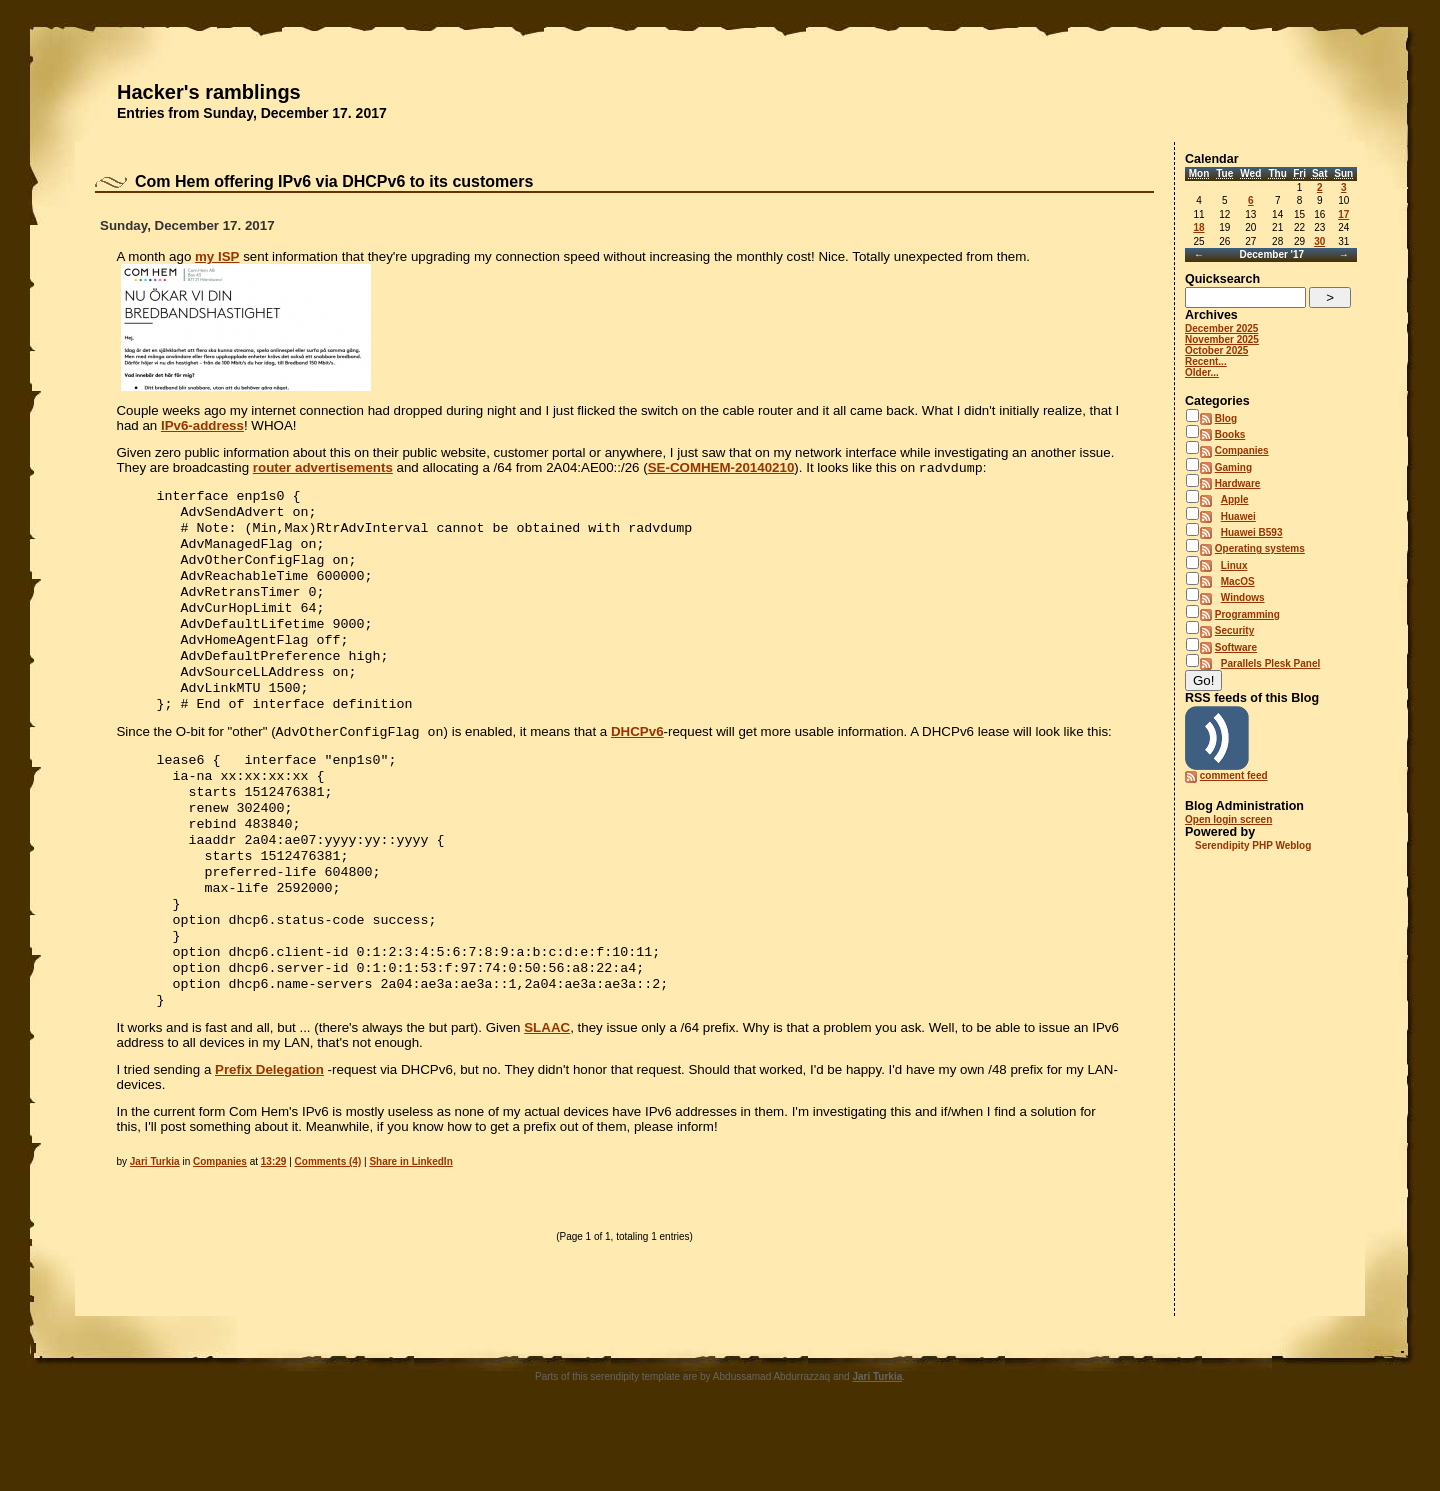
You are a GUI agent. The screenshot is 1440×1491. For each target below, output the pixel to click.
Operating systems (1260, 548)
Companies (220, 1225)
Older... (1202, 372)
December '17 (1271, 254)
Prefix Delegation (269, 1133)
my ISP (217, 256)
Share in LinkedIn (410, 1225)
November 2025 (1222, 339)
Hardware (1238, 483)
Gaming (1233, 467)
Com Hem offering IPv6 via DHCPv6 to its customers (334, 181)
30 (1319, 241)
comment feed (1234, 775)
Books (1230, 434)
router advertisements (323, 469)
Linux (1234, 565)
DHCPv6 (637, 763)
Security (1234, 630)
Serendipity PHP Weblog (1253, 845)
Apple (1235, 499)
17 (1343, 214)
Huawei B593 (1252, 532)
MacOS (1238, 581)
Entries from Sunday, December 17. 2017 (252, 113)
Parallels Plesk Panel (1271, 663)
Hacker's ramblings (209, 92)
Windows (1243, 597)
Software (1236, 647)
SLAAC (547, 1091)
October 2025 (1216, 350)
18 (1198, 227)
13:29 (274, 1225)
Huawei (1238, 516)
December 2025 (1221, 328)
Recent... (1206, 361)
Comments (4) (328, 1225)
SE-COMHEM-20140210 (721, 469)
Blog (1226, 418)
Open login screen (1228, 819)
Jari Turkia (155, 1225)
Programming (1247, 614)
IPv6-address (202, 425)
